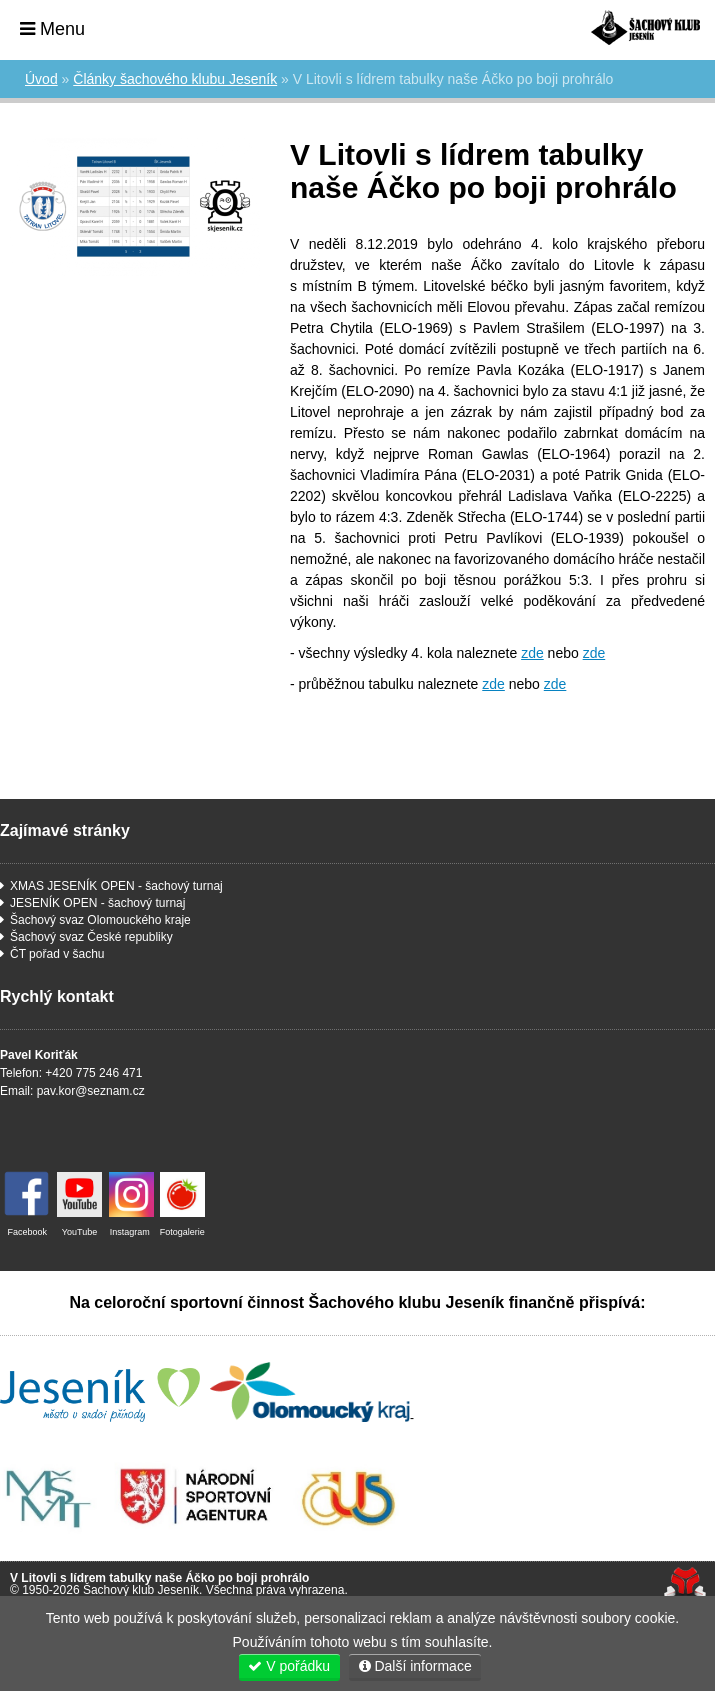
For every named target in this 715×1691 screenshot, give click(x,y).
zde (532, 653)
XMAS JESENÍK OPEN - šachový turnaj (116, 886)
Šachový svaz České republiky (91, 937)
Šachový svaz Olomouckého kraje (100, 920)
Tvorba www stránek (684, 1583)
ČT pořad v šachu (57, 954)
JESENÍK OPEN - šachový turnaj (97, 903)
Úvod (645, 27)
